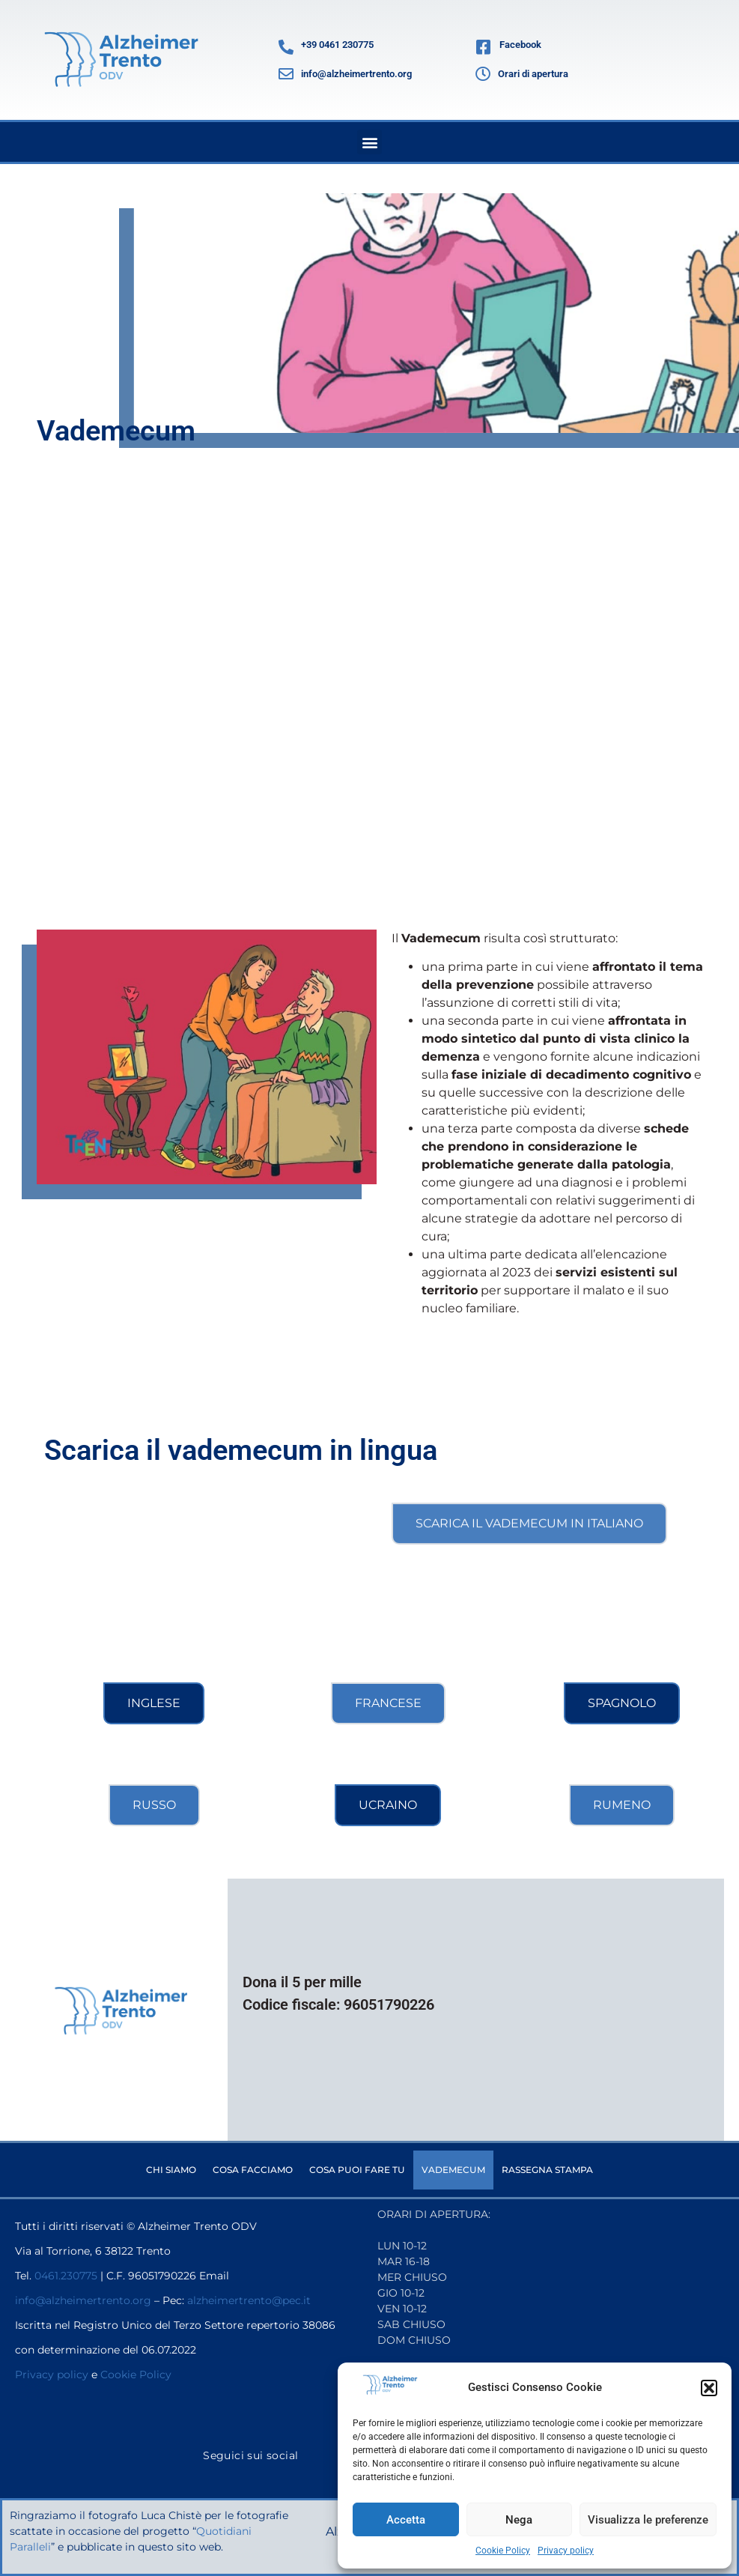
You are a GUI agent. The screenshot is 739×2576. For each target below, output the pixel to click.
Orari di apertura (533, 73)
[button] (709, 2387)
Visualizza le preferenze (648, 2520)
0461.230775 (65, 2275)
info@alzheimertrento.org (356, 73)
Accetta (405, 2520)
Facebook (520, 44)
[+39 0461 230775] (286, 47)
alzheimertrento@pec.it (249, 2300)
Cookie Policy (502, 2550)
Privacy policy (566, 2550)
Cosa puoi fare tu (357, 2169)
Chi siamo (171, 2169)
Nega (518, 2520)
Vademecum (453, 2169)
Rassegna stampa (547, 2169)
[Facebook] (483, 47)
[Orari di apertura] (482, 74)
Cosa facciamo (253, 2169)
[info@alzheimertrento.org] (286, 74)
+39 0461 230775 (337, 44)
